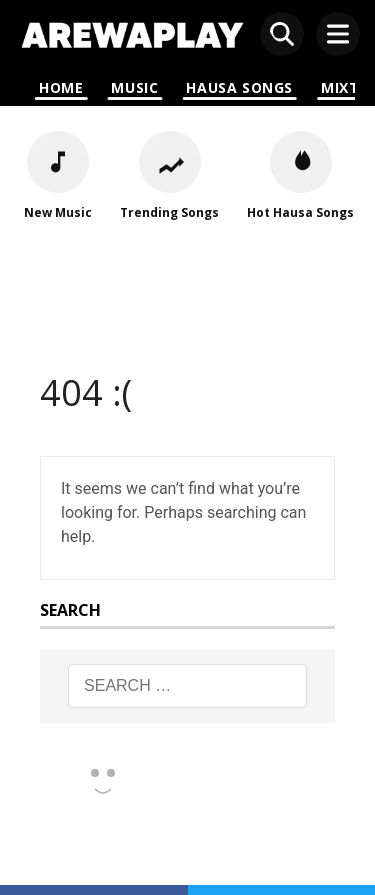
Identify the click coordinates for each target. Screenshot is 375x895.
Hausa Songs (239, 87)
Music (134, 87)
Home (61, 87)
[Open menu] (338, 34)
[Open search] (282, 34)
